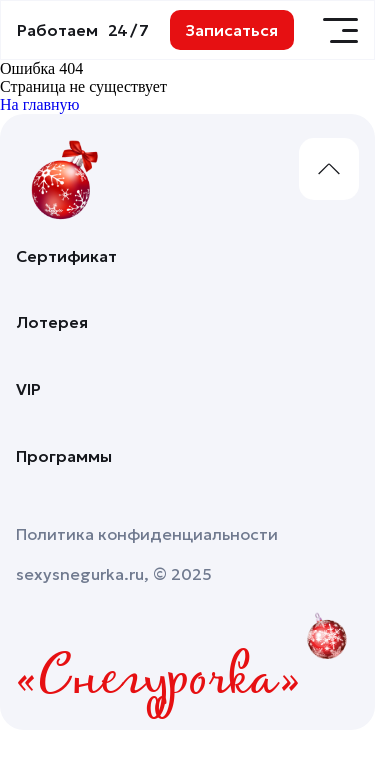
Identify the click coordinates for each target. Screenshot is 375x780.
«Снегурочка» (158, 681)
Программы (64, 456)
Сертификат (66, 256)
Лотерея (52, 322)
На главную (40, 104)
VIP (28, 389)
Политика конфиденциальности (147, 534)
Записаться (232, 30)
